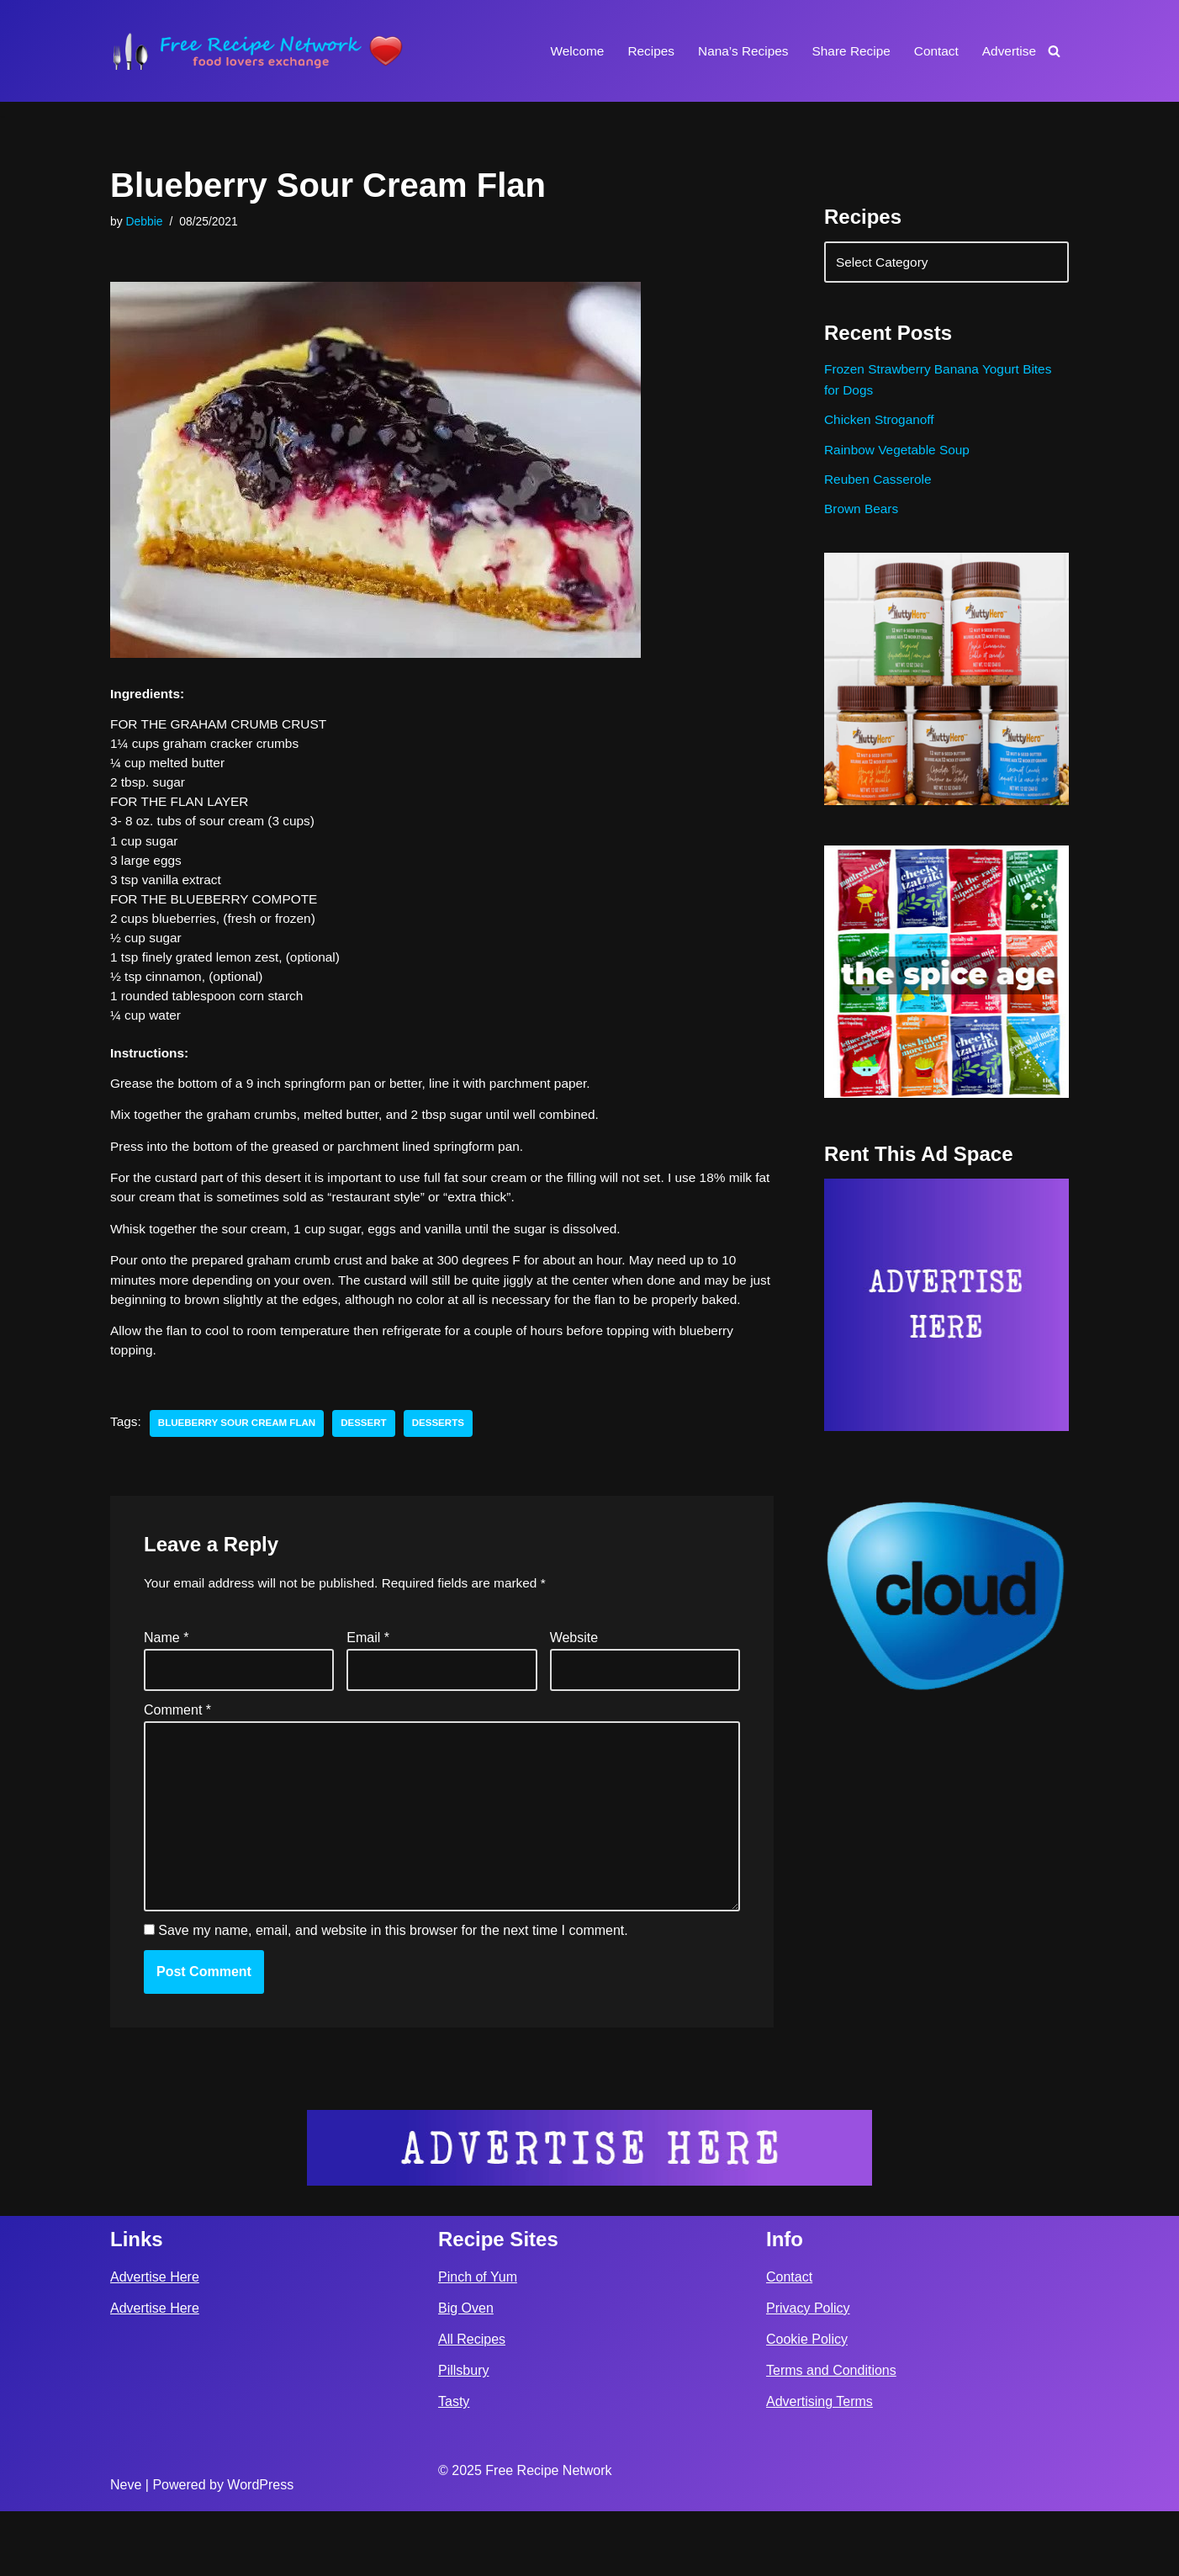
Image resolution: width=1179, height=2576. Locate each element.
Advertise (1008, 51)
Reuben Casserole (880, 490)
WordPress (260, 2549)
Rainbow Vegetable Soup (899, 459)
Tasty (453, 2466)
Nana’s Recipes (734, 51)
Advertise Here (154, 2341)
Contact (933, 51)
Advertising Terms (819, 2466)
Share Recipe (845, 51)
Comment (177, 1760)
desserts (448, 1469)
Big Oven (466, 2373)
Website (574, 1685)
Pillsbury (463, 2435)
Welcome (563, 51)
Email (367, 1685)
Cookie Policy (807, 2404)
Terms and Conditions (831, 2435)
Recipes (640, 51)
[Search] (1054, 51)
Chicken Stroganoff (881, 428)
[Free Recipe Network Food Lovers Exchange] (257, 51)
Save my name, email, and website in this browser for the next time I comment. (392, 1994)
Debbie (145, 222)
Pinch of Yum (477, 2341)
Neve (125, 2549)
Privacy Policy (808, 2373)
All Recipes (471, 2404)
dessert (372, 1469)
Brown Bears (862, 522)
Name (166, 1685)
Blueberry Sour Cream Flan (241, 1469)
